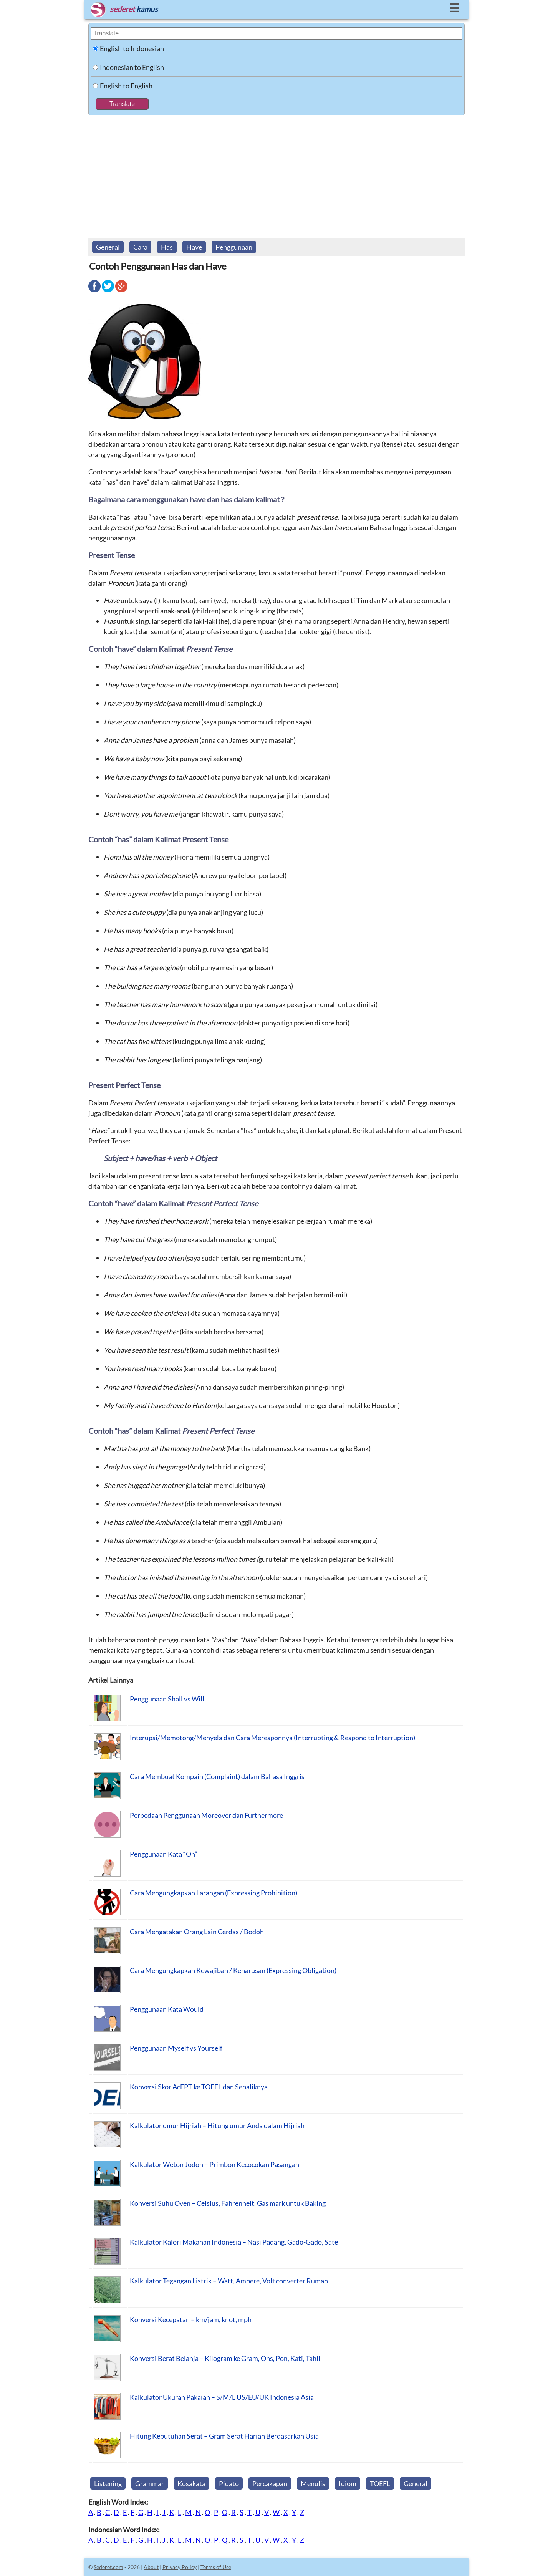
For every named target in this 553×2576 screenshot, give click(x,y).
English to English (126, 85)
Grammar (149, 2483)
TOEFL (380, 2483)
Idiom (347, 2483)
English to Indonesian (132, 48)
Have (194, 247)
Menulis (313, 2483)
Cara (140, 247)
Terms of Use (215, 2567)
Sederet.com (108, 2567)
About (151, 2567)
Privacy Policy (179, 2567)
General (108, 247)
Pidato (229, 2483)
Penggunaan (233, 247)
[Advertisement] (276, 173)
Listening (108, 2483)
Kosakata (191, 2483)
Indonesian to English (132, 67)
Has (167, 247)
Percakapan (269, 2483)
